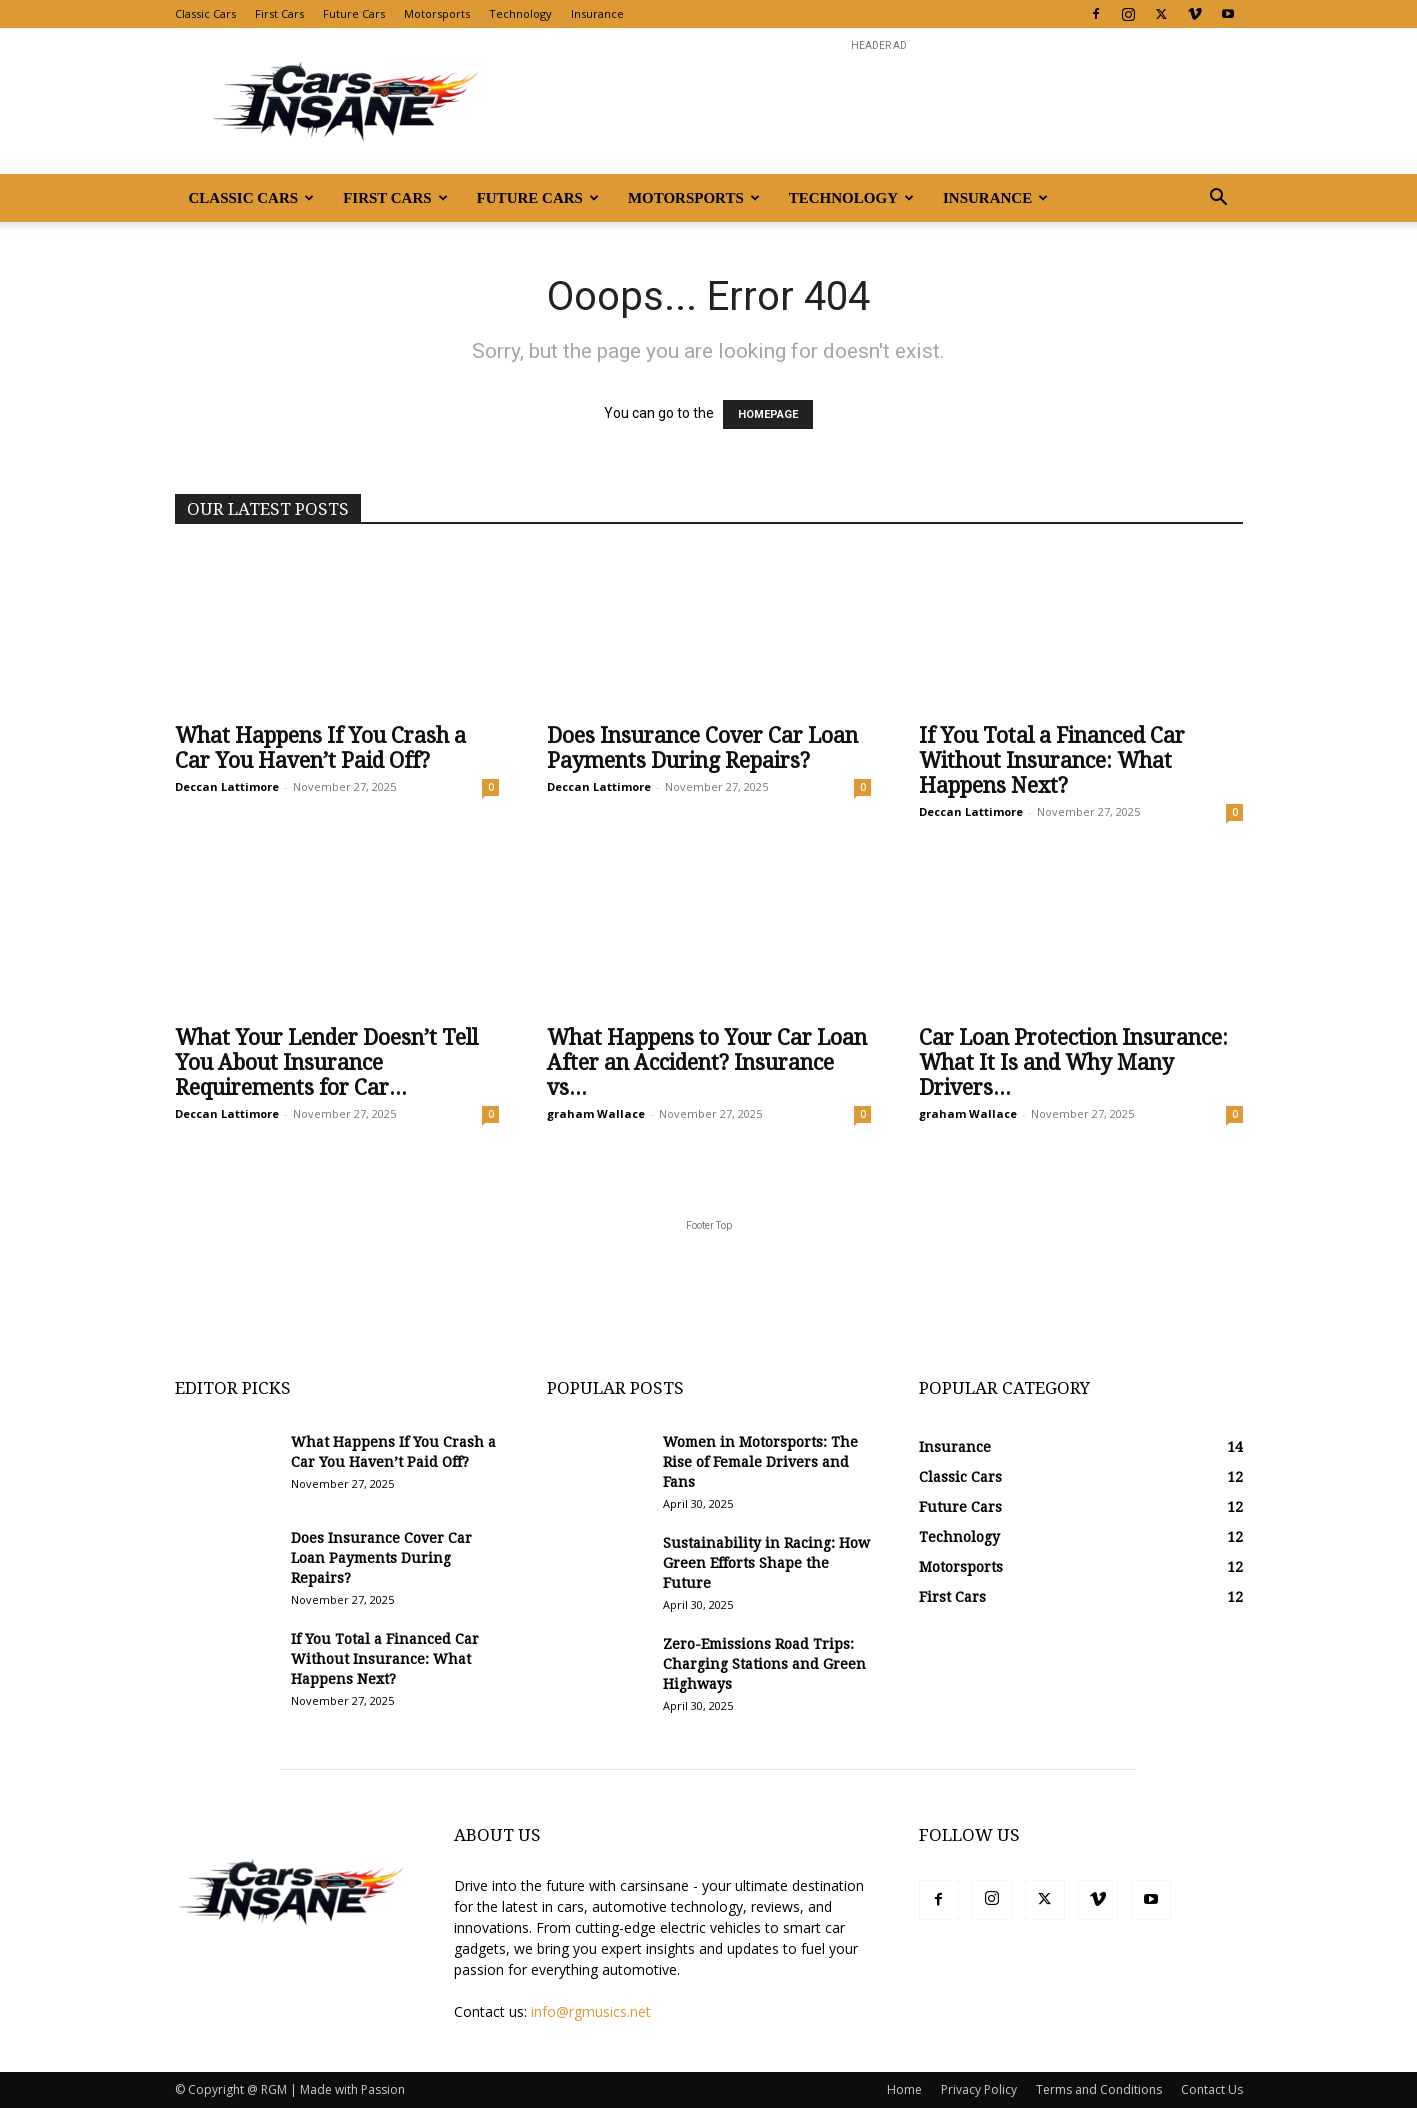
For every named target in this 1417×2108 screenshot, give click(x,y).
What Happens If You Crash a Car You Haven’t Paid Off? (320, 748)
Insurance (597, 13)
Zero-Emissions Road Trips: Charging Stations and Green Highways (764, 1664)
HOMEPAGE (768, 414)
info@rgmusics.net (591, 2011)
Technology (520, 13)
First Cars (279, 13)
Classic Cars (205, 13)
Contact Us (1212, 2089)
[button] (1219, 199)
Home (904, 2089)
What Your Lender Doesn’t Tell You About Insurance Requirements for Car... (326, 1062)
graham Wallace (596, 1113)
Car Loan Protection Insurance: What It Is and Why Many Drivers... (1073, 1062)
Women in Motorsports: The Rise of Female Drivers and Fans (760, 1462)
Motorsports (437, 13)
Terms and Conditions (1099, 2089)
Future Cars (354, 13)
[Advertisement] (879, 101)
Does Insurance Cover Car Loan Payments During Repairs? (702, 748)
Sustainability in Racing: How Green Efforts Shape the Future (766, 1563)
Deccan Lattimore (227, 786)
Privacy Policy (979, 2089)
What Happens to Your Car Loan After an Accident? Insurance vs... (707, 1062)
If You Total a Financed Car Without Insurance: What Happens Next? (1052, 760)
